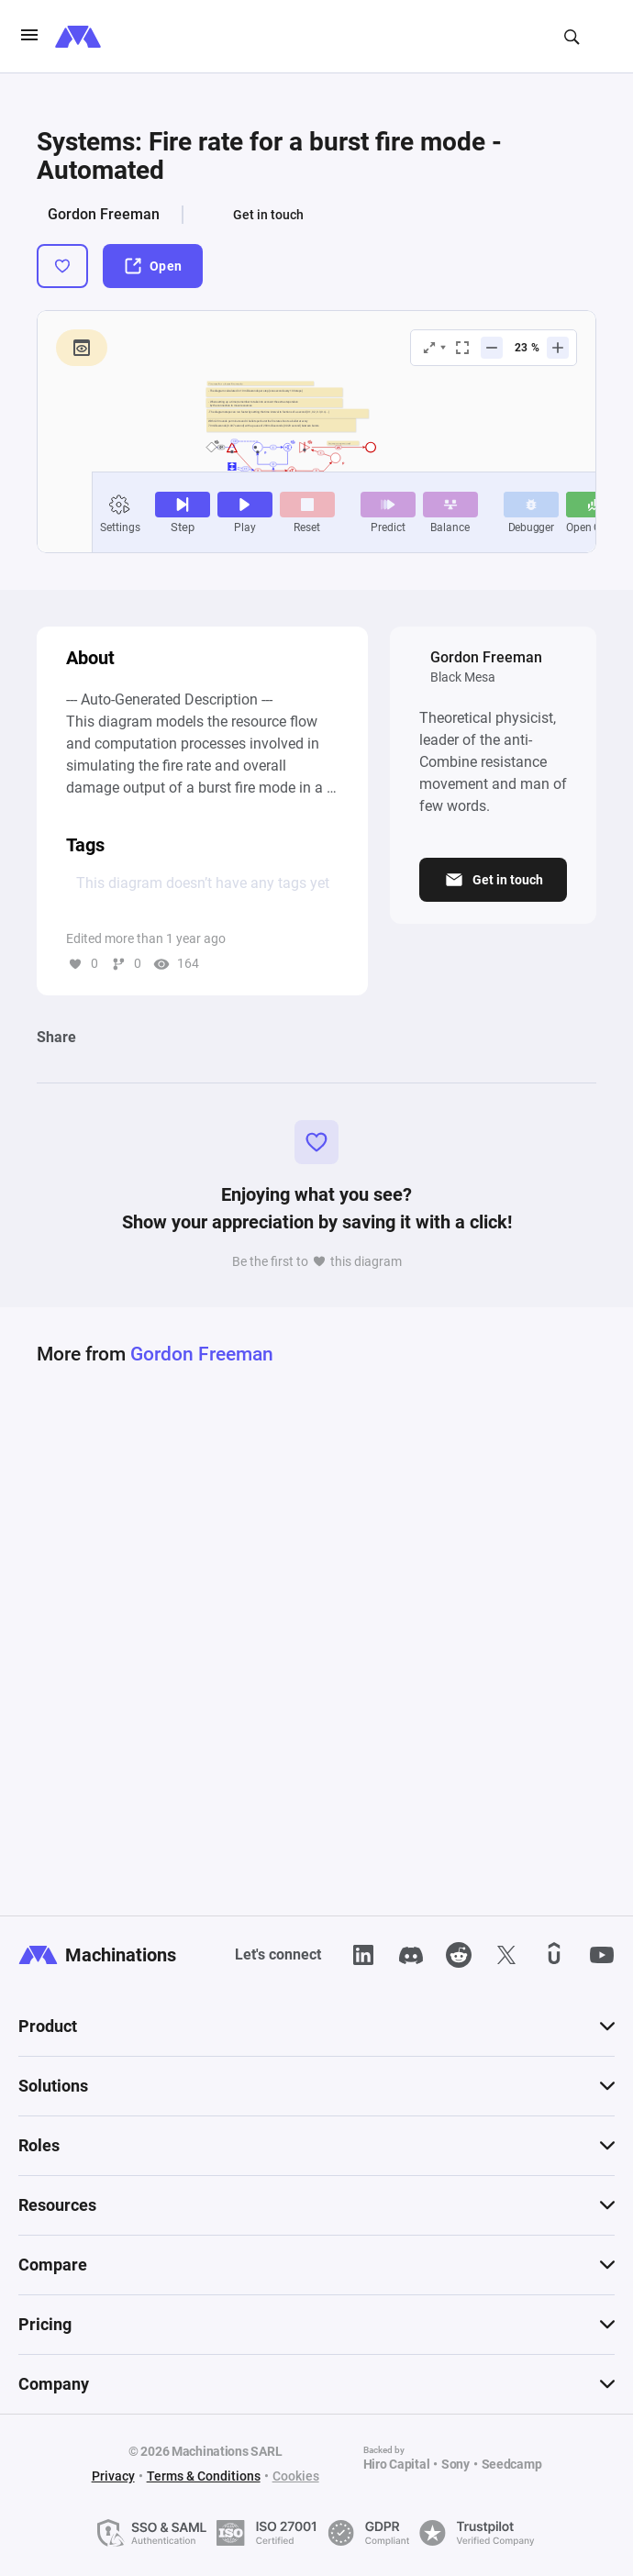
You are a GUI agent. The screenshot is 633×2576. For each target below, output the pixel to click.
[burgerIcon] (29, 37)
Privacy (113, 2476)
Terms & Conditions (204, 2476)
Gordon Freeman (104, 214)
